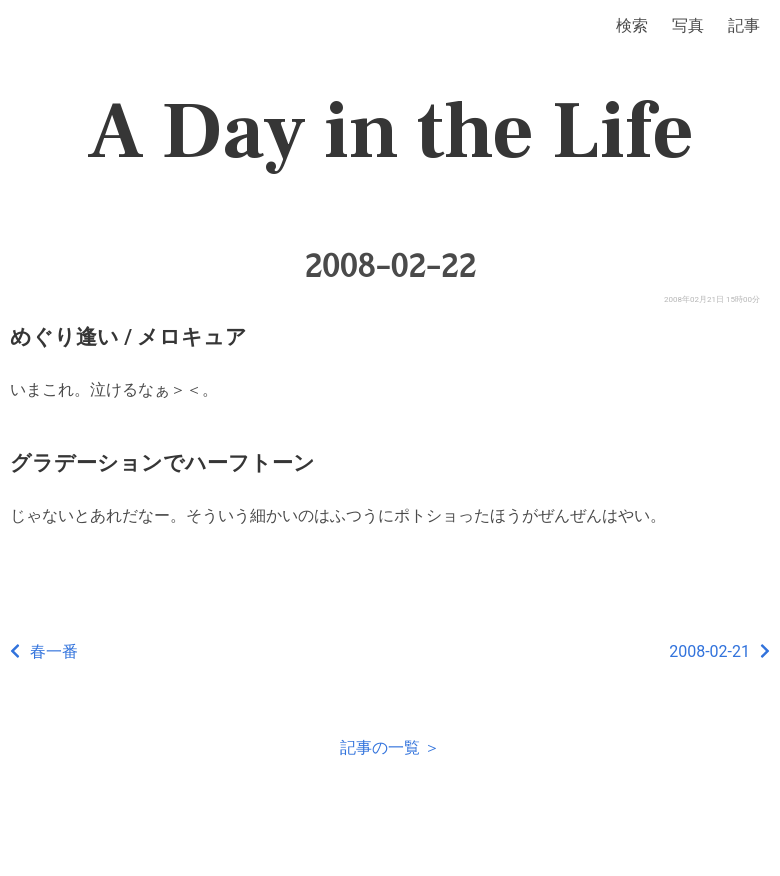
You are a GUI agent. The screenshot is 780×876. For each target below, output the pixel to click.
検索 (632, 25)
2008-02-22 (390, 266)
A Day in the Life (390, 132)
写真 (688, 25)
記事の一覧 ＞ (390, 747)
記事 (744, 25)
